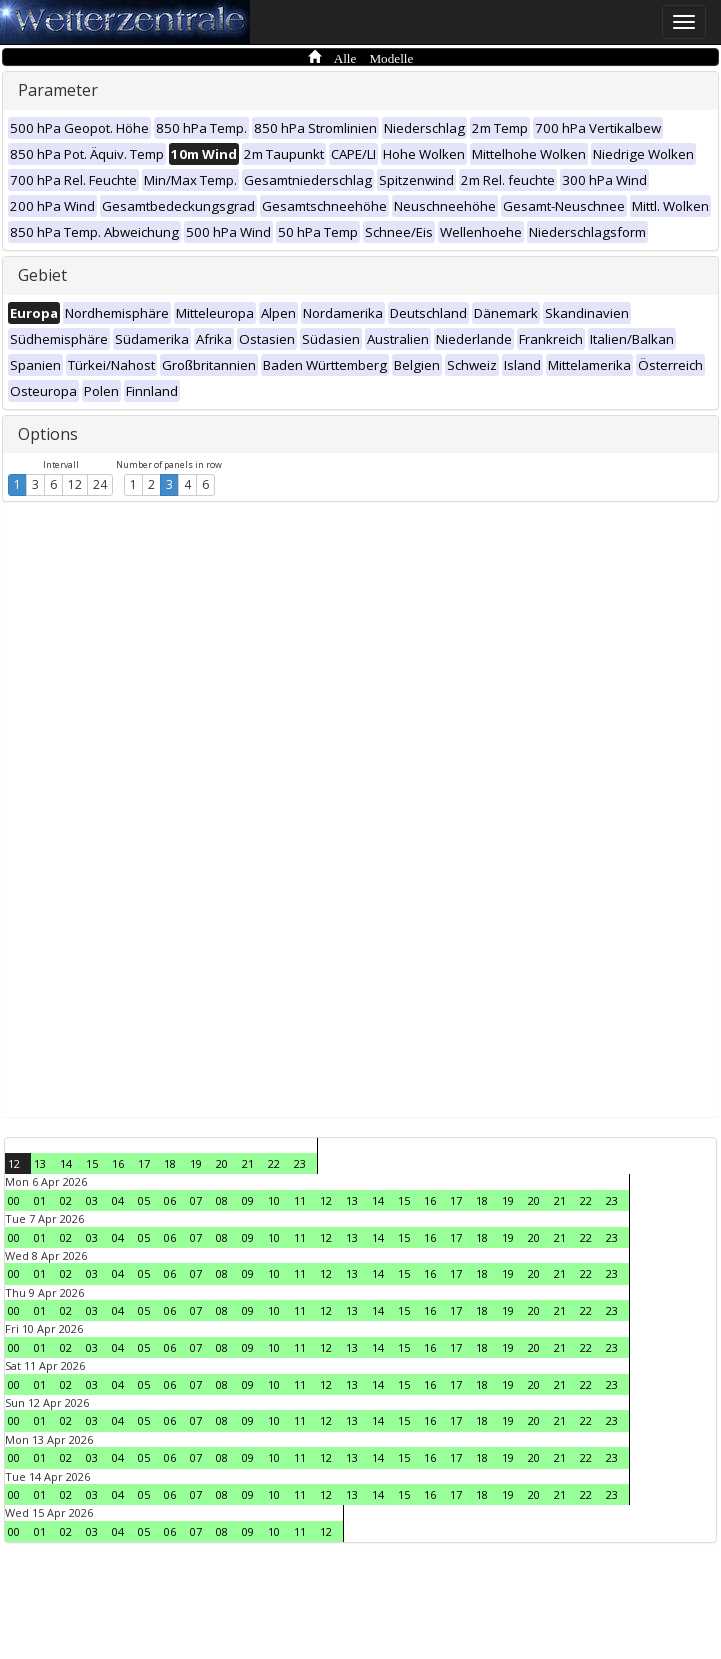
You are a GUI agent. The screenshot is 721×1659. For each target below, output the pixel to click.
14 (66, 1163)
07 (196, 1200)
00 (14, 1200)
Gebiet (42, 275)
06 (170, 1200)
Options (48, 434)
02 (66, 1200)
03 (92, 1200)
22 (274, 1163)
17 (144, 1163)
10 (274, 1200)
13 (40, 1163)
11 (300, 1200)
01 (40, 1200)
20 (222, 1163)
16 (118, 1163)
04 (118, 1200)
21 (248, 1163)
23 (300, 1163)
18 (170, 1163)
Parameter (58, 90)
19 (196, 1163)
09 (248, 1200)
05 (144, 1200)
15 (92, 1163)
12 (75, 484)
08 (222, 1200)
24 (100, 484)
